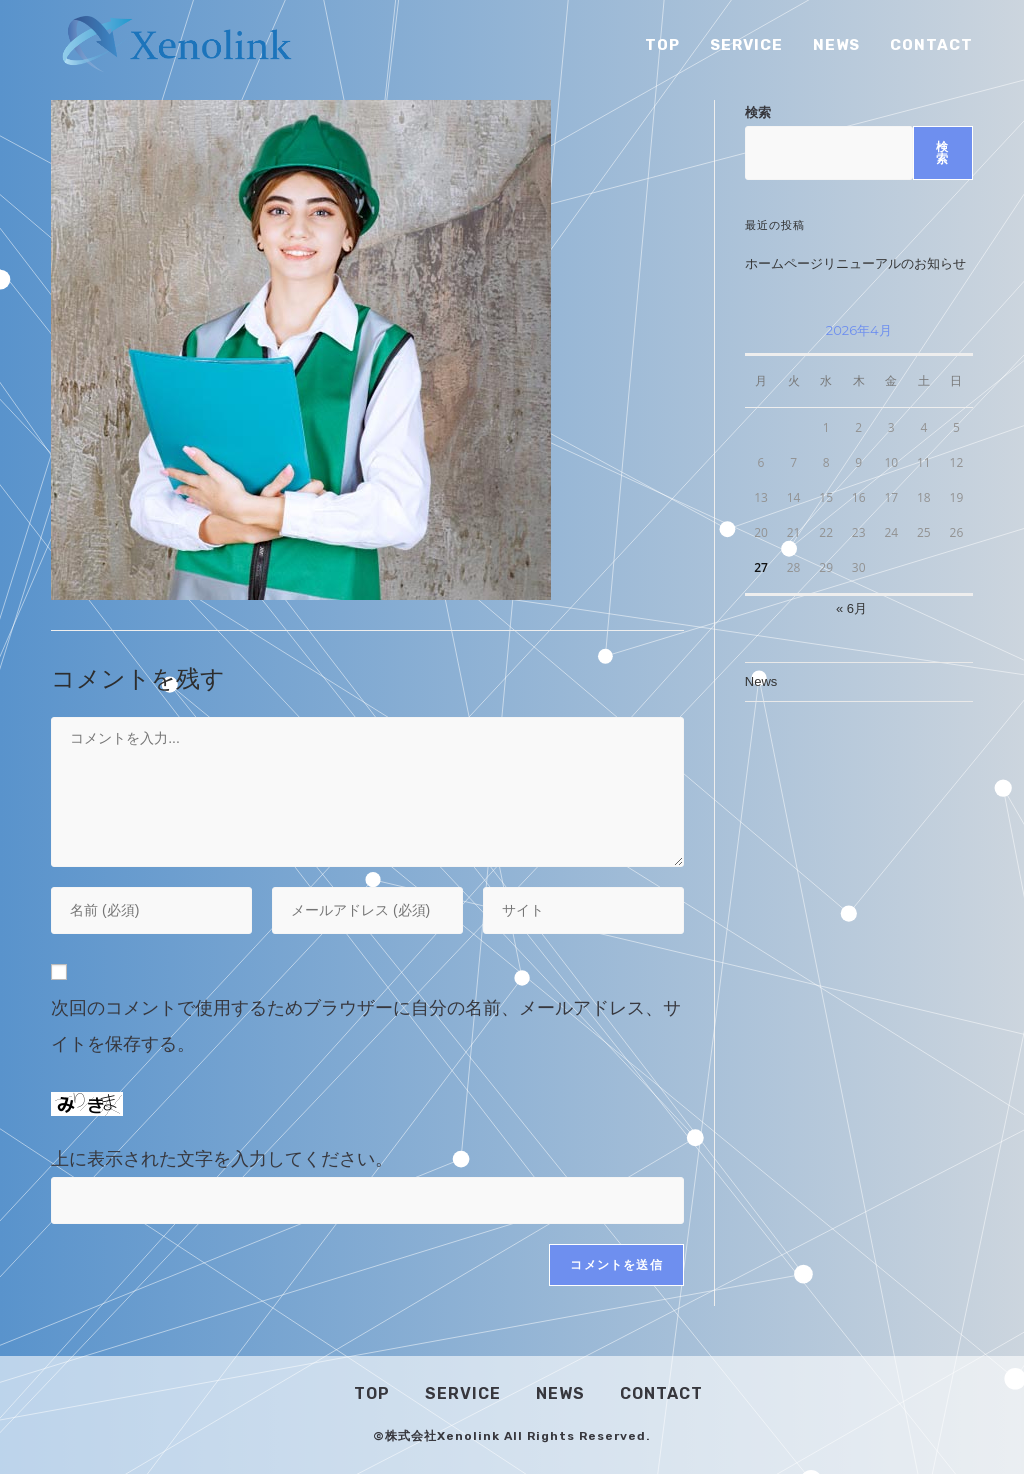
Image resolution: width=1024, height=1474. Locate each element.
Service (463, 1393)
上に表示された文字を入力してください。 (222, 1159)
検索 (758, 112)
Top (372, 1393)
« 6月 (851, 608)
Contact (661, 1393)
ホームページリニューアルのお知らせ (855, 263)
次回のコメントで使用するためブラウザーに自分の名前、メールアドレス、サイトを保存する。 (366, 1026)
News (761, 681)
